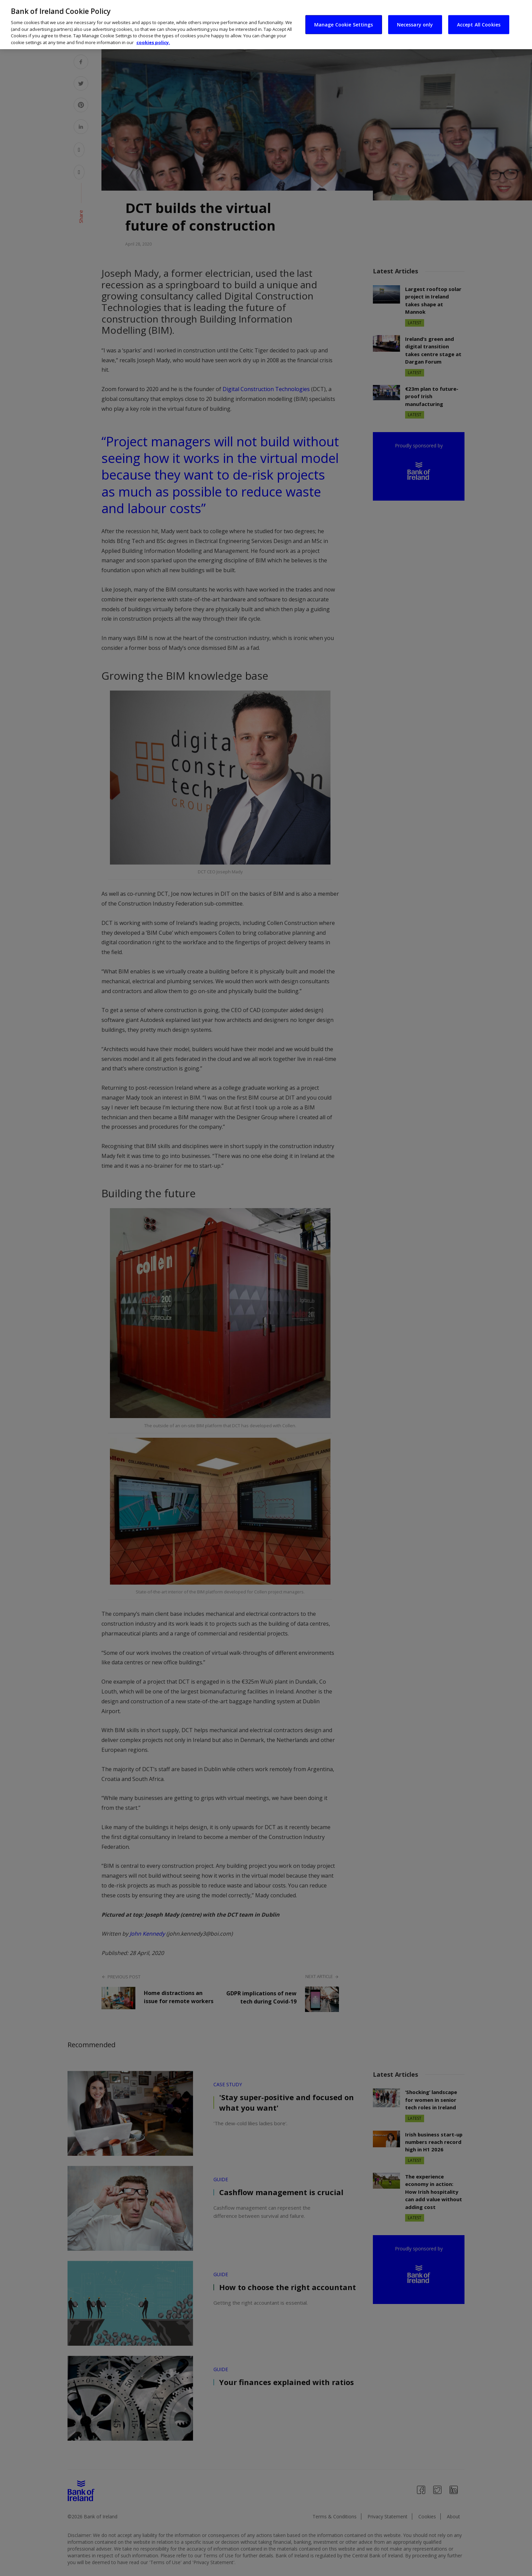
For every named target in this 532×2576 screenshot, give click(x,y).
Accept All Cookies (479, 24)
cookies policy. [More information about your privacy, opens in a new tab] (153, 42)
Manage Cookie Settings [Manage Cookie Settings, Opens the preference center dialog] (343, 24)
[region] (266, 24)
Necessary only (415, 24)
